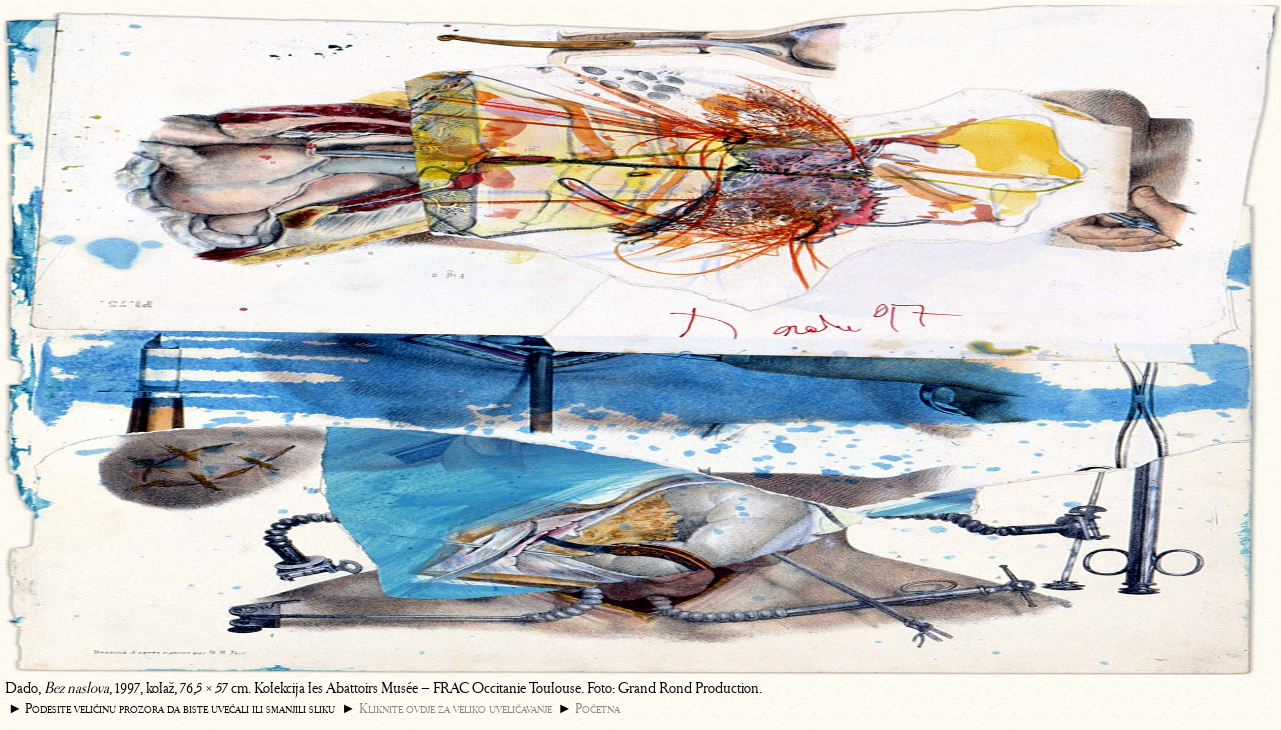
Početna (597, 708)
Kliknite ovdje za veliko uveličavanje (455, 708)
